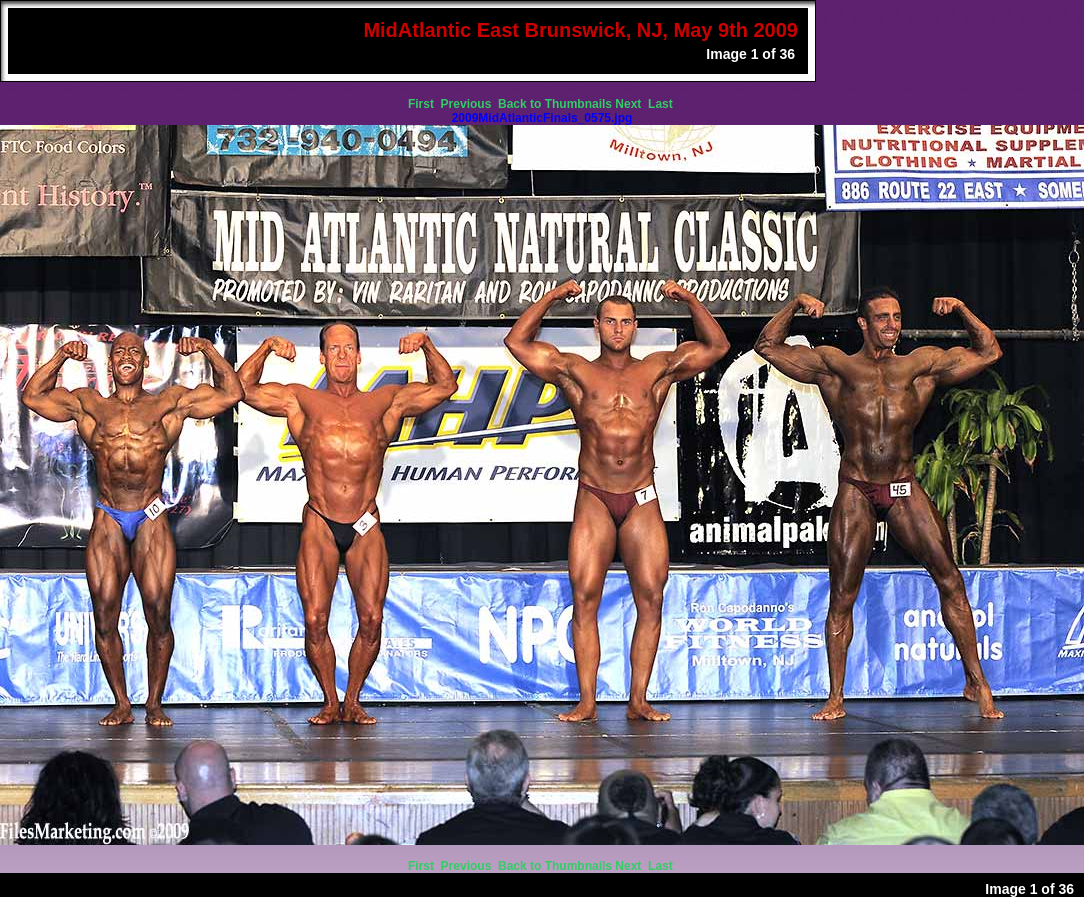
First (422, 104)
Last (662, 104)
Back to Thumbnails (555, 104)
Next (629, 104)
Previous (468, 104)
